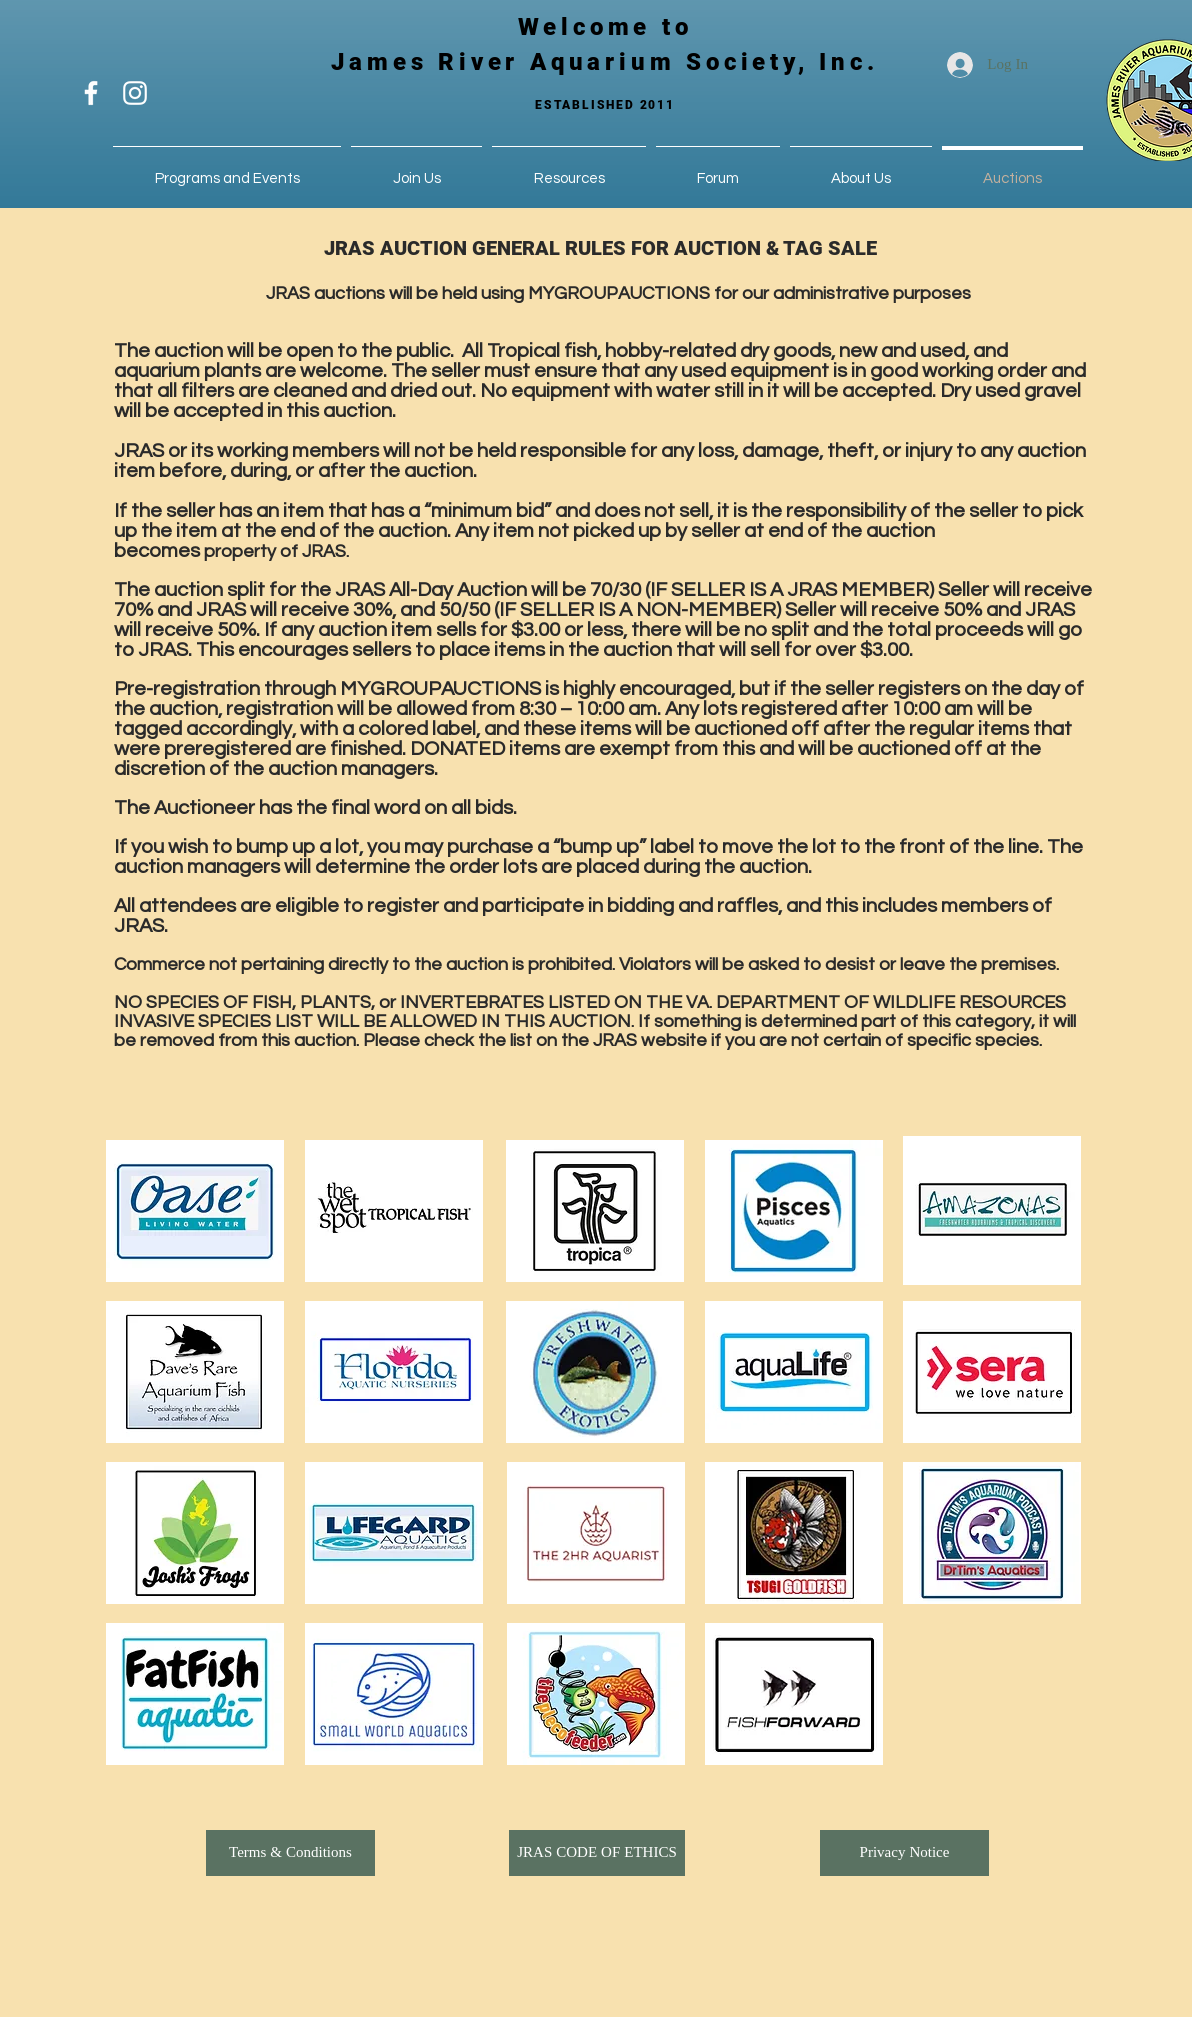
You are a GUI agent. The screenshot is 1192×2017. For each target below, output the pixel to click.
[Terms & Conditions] (290, 1853)
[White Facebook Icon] (91, 93)
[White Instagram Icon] (135, 93)
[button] (416, 169)
